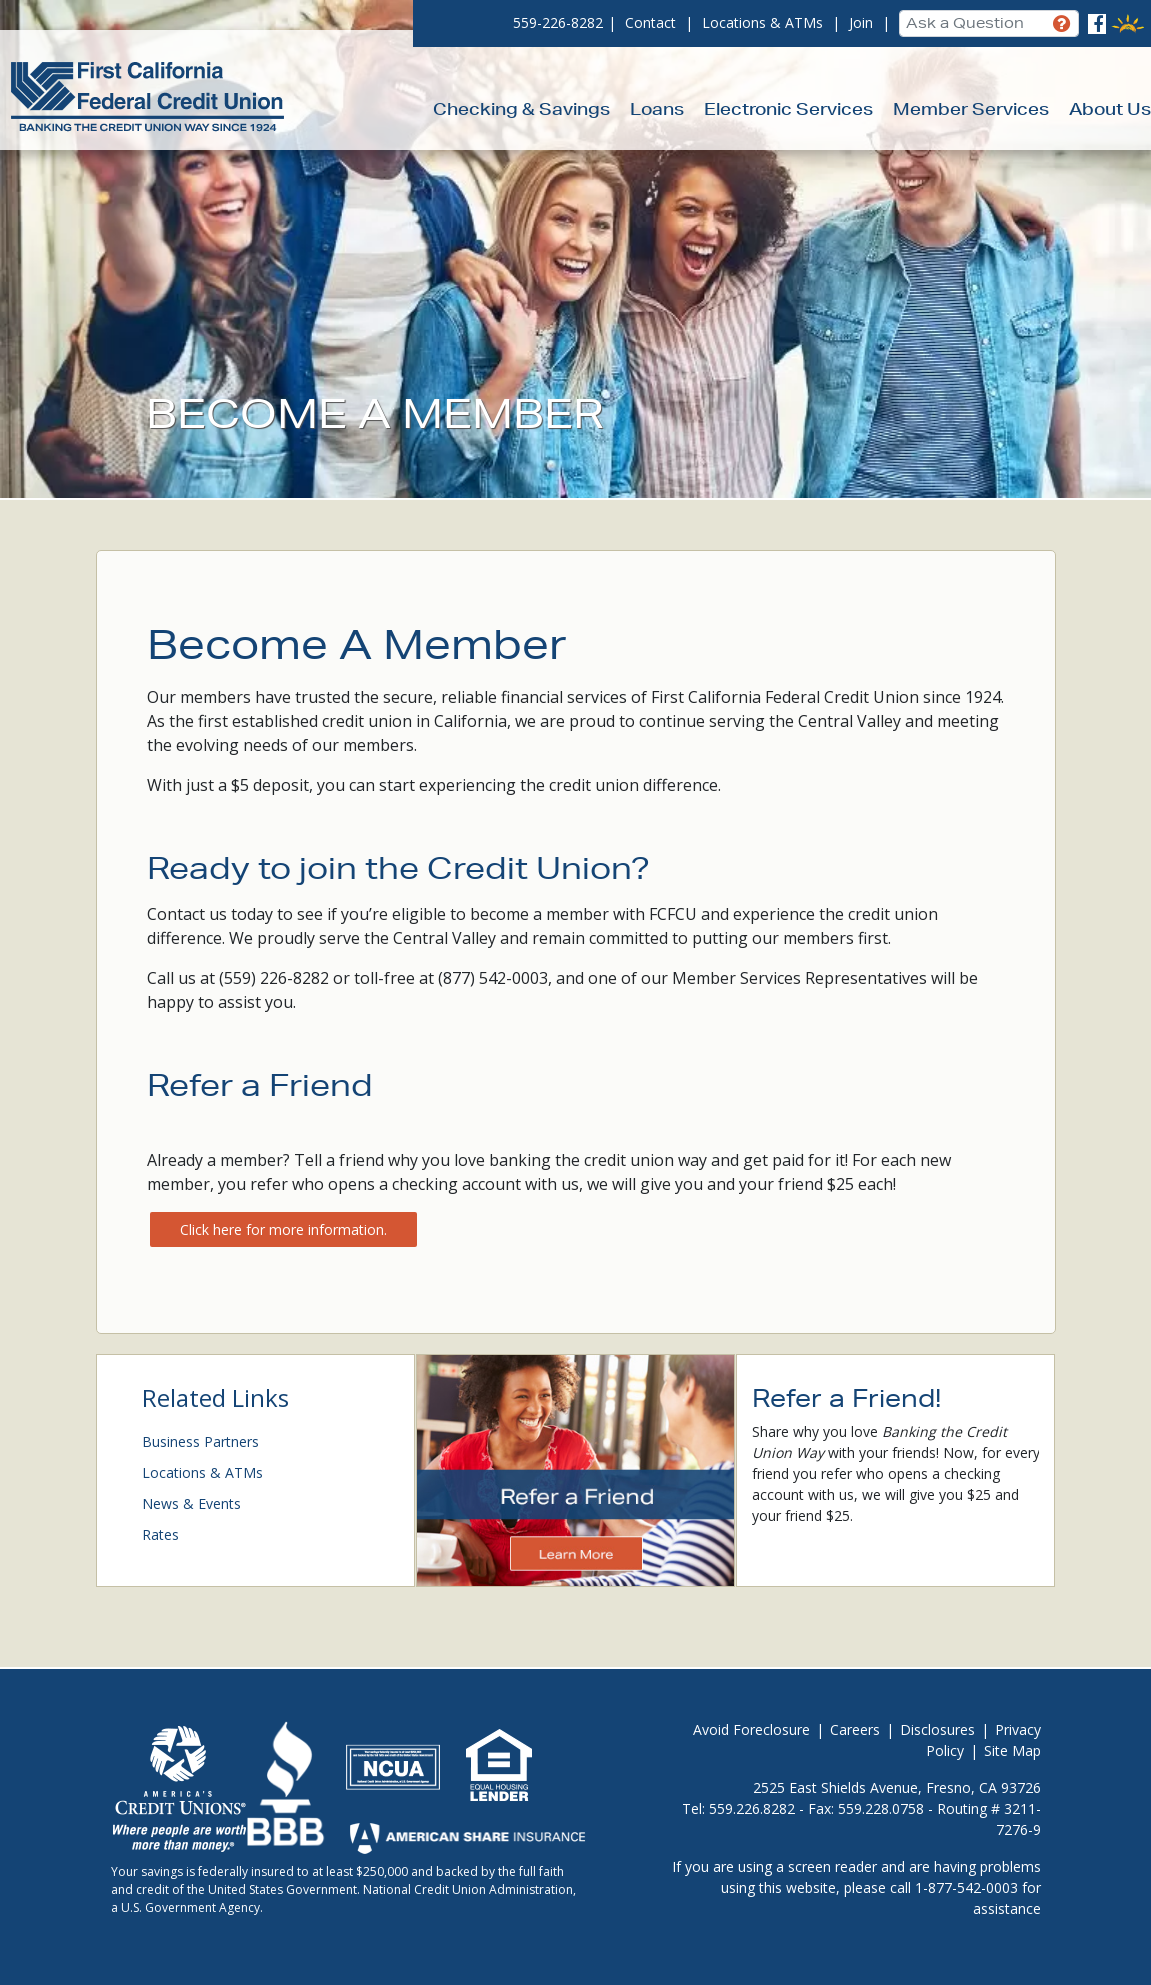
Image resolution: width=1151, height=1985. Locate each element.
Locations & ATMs (762, 22)
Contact (650, 22)
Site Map (1012, 1750)
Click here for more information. (283, 1229)
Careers (855, 1729)
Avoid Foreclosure (751, 1729)
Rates (160, 1534)
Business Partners (200, 1441)
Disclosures (937, 1729)
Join (861, 22)
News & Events (191, 1503)
